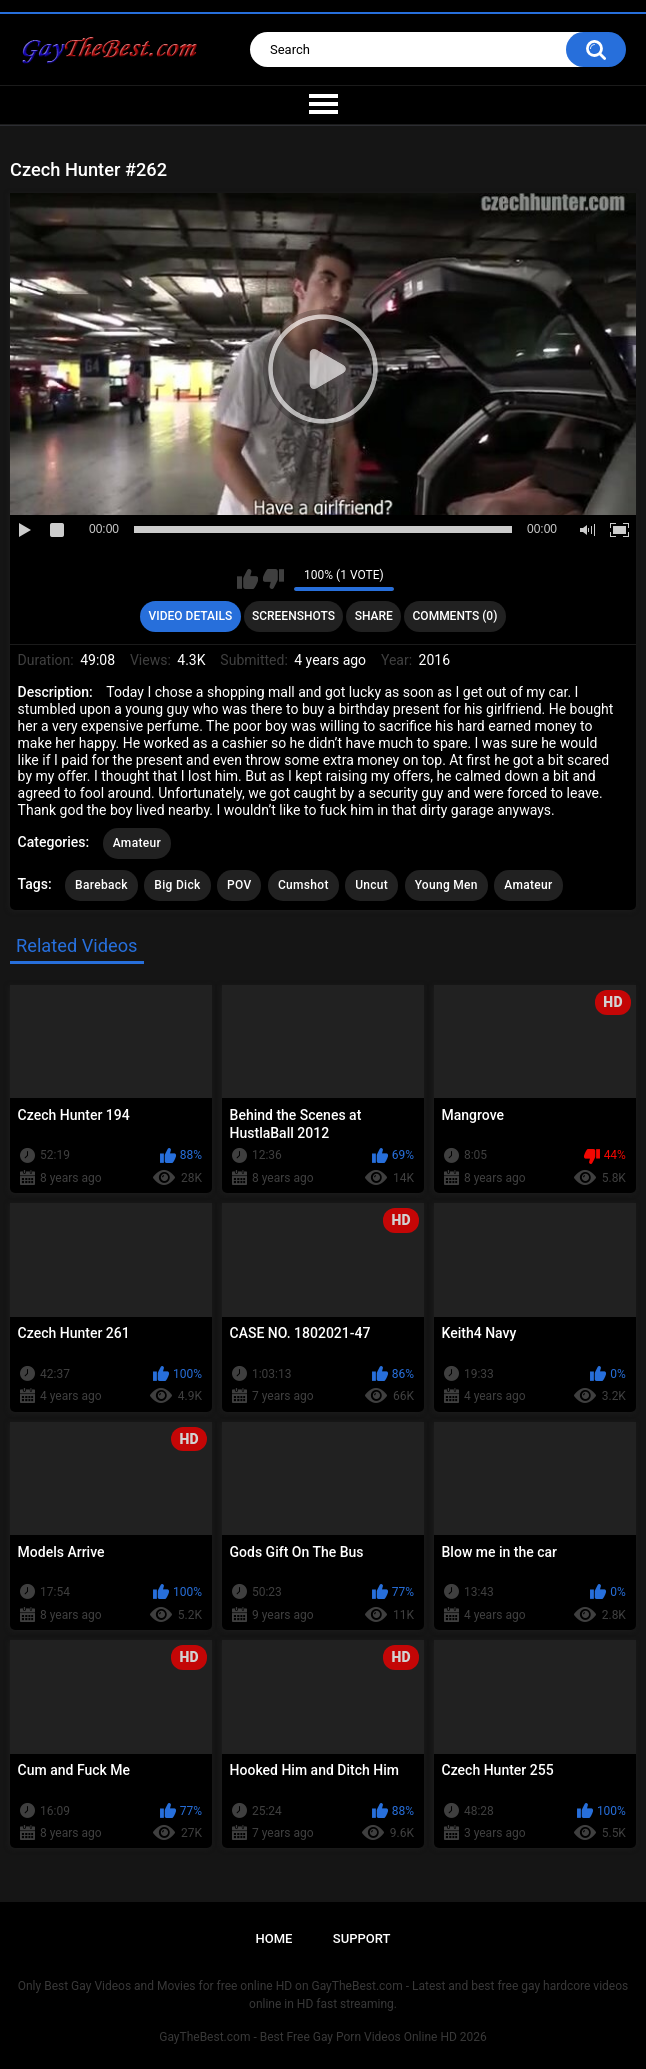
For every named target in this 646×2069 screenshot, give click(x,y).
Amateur (137, 843)
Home (274, 1938)
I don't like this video (273, 579)
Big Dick (177, 885)
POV (239, 885)
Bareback (101, 885)
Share (374, 616)
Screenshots (293, 616)
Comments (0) (455, 616)
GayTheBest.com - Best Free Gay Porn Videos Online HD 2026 (323, 2037)
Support (362, 1938)
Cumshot (303, 885)
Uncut (371, 885)
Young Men (446, 885)
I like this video (247, 579)
